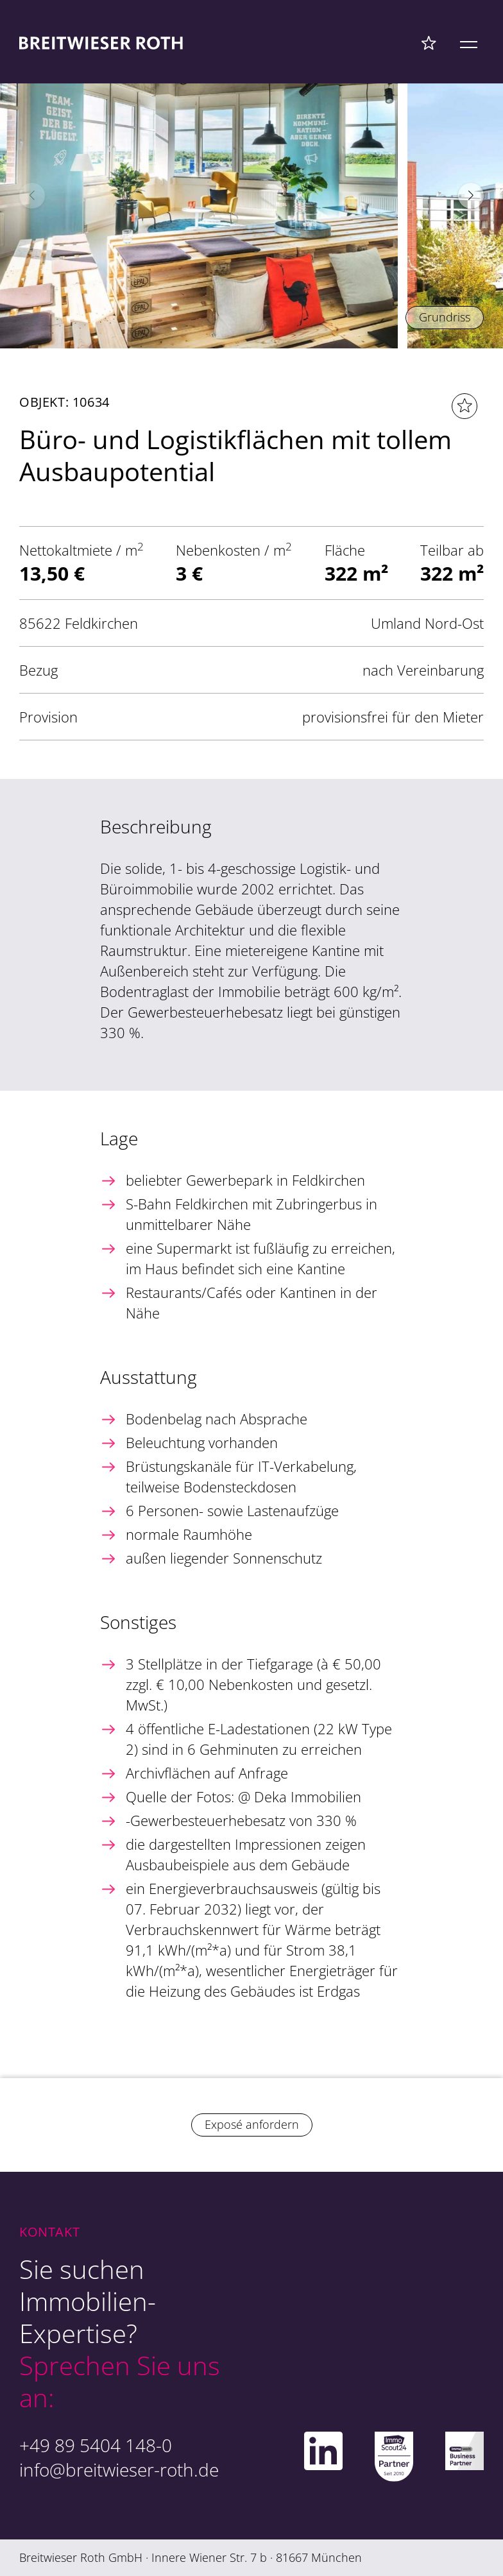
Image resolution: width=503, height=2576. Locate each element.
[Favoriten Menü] (429, 42)
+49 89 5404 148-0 (95, 2445)
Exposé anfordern (252, 2124)
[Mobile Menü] (469, 42)
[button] (471, 196)
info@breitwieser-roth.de (119, 2469)
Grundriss (444, 317)
